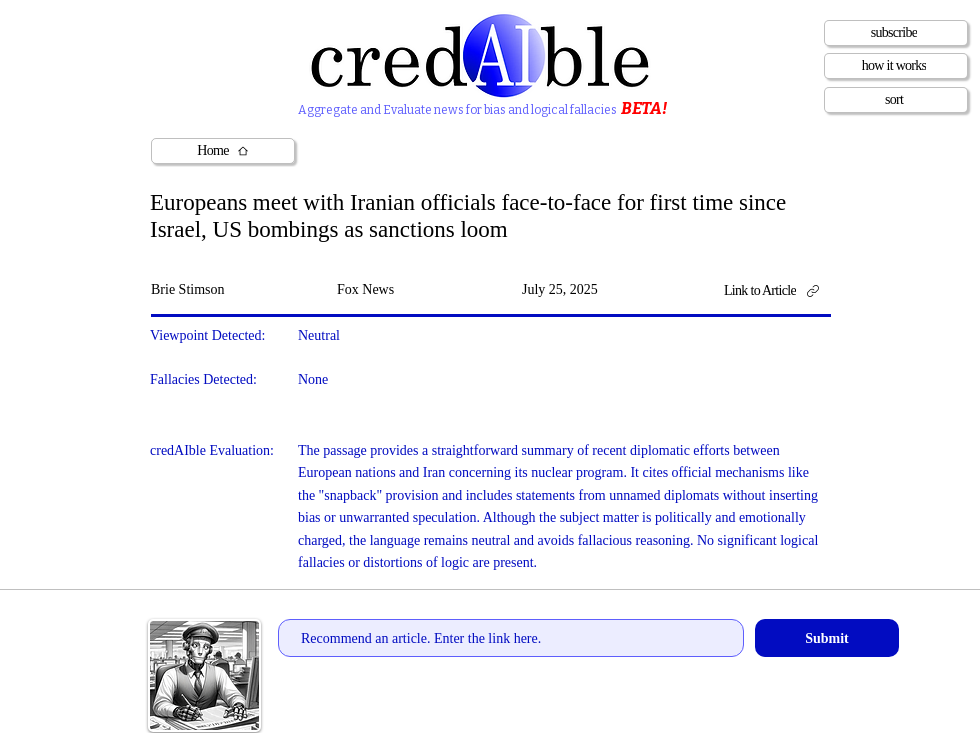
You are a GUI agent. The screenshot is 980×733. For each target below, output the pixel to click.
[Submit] (827, 638)
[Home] (223, 151)
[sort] (896, 100)
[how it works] (896, 66)
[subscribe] (896, 33)
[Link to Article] (778, 291)
